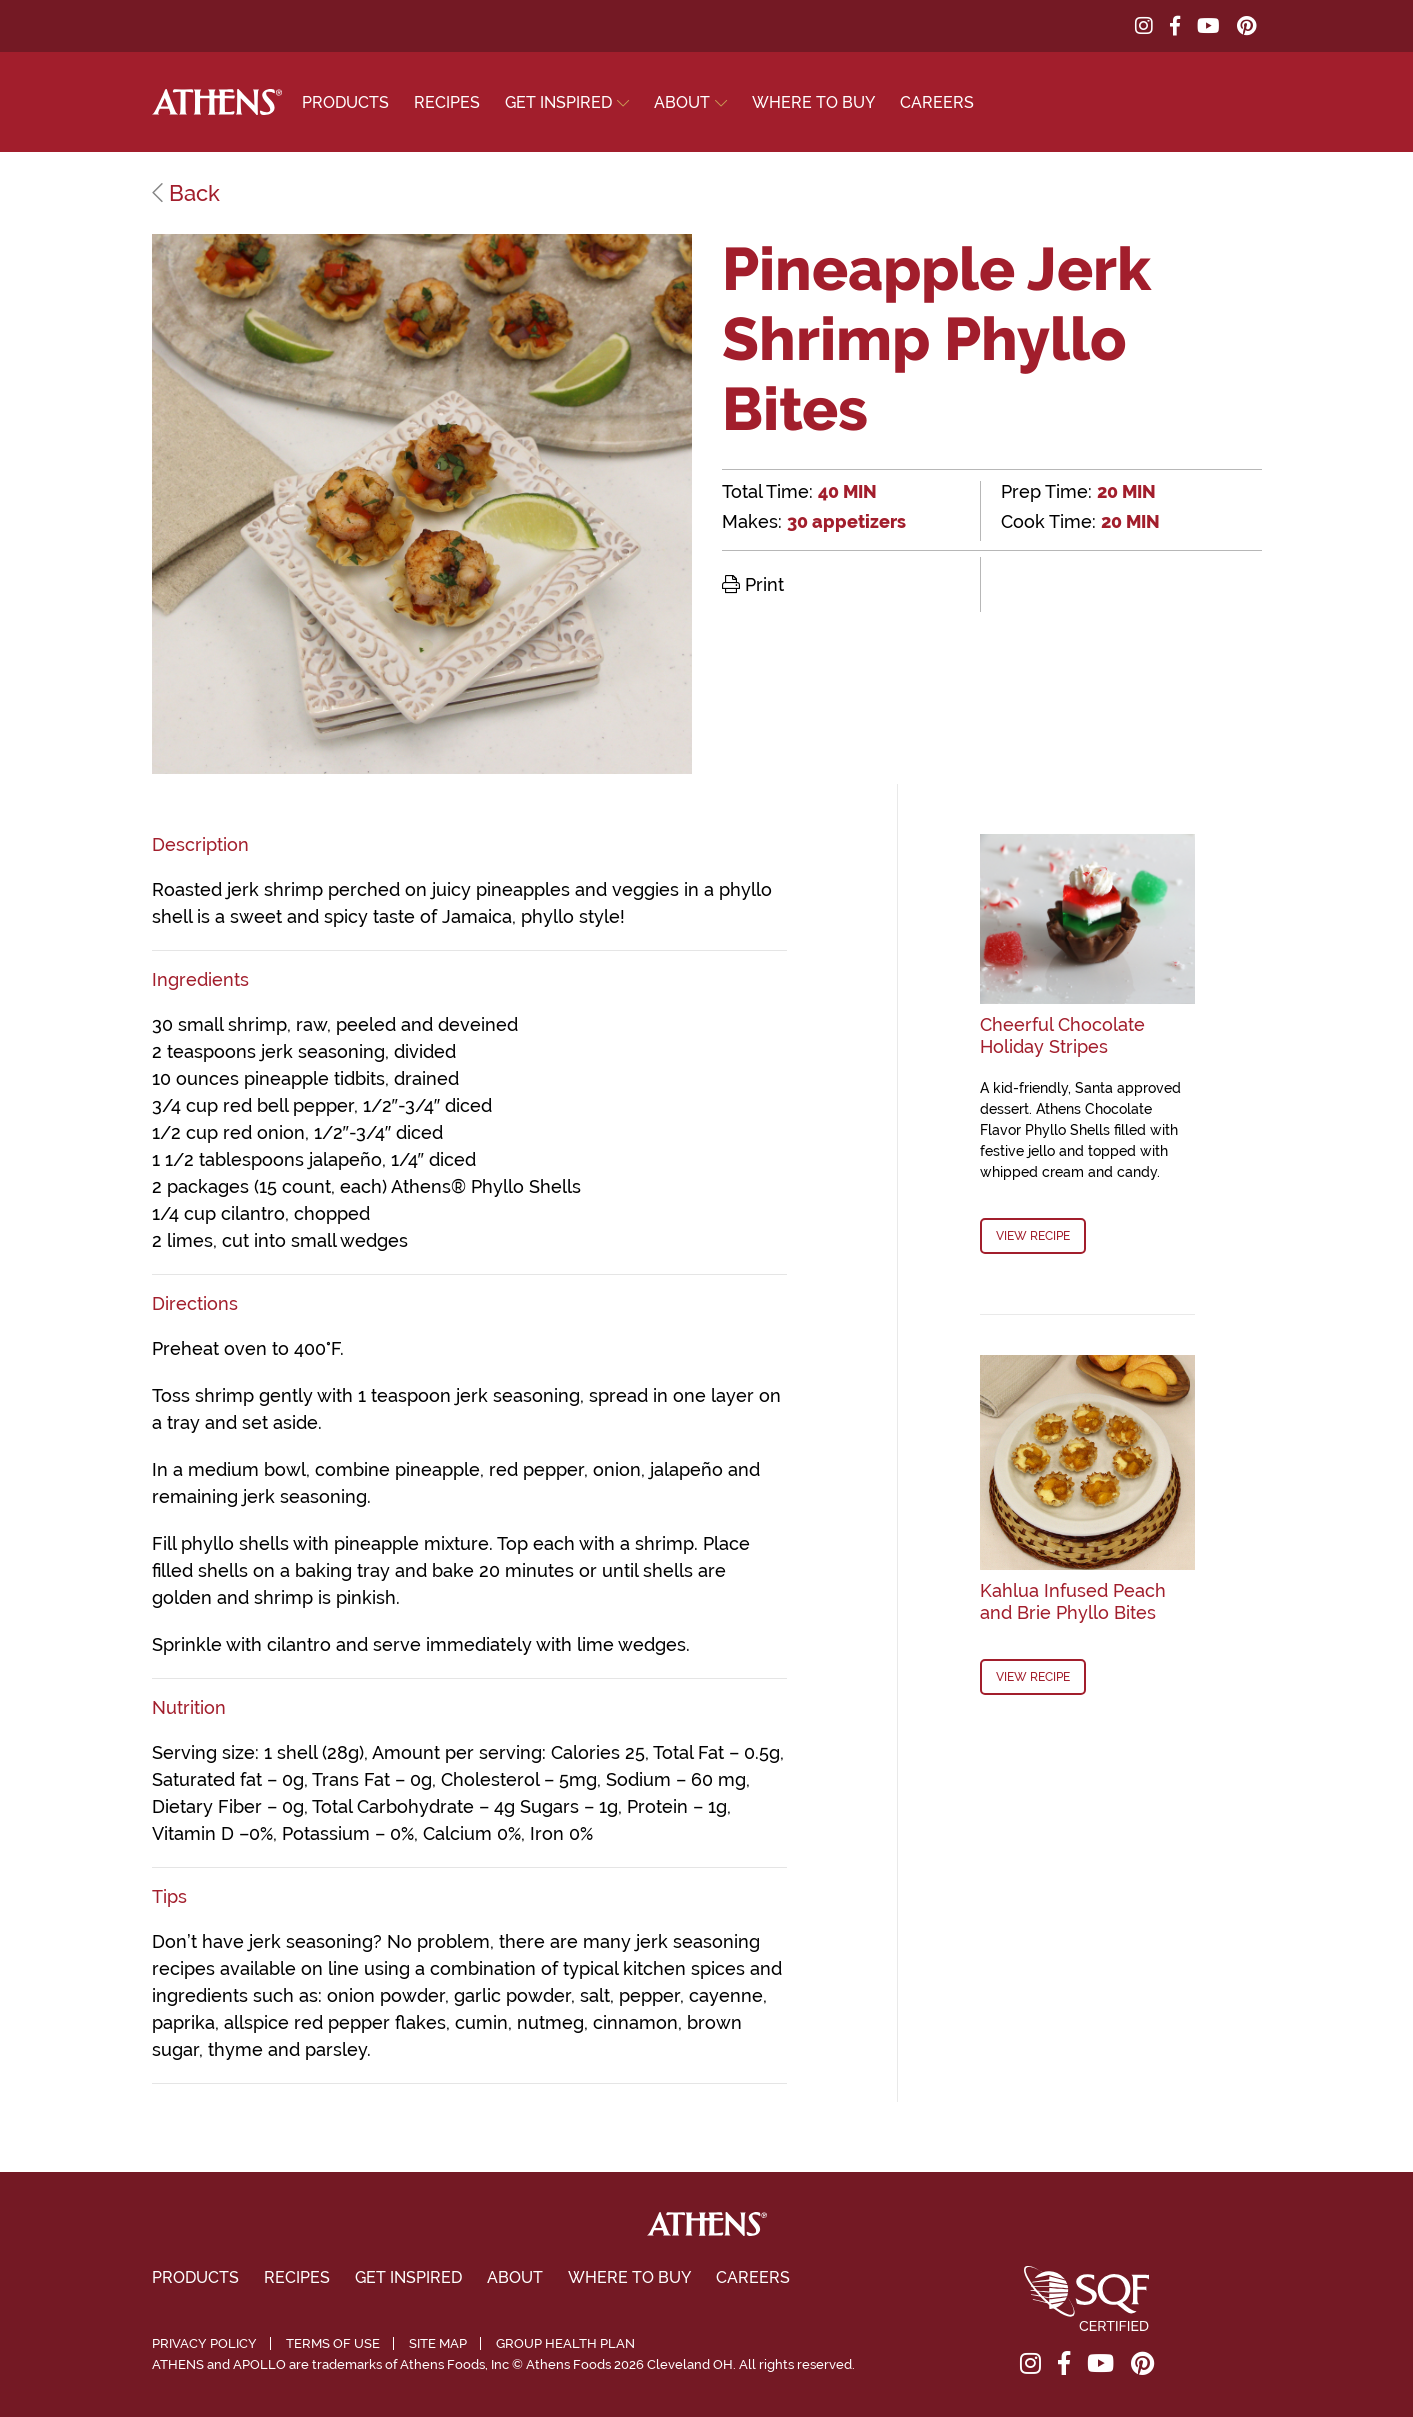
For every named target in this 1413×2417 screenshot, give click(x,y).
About (682, 102)
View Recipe (1033, 1236)
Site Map (438, 2343)
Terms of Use (333, 2343)
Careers (937, 102)
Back (186, 193)
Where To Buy (813, 102)
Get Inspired (558, 102)
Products (345, 102)
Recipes (447, 102)
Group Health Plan (565, 2343)
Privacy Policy (204, 2343)
